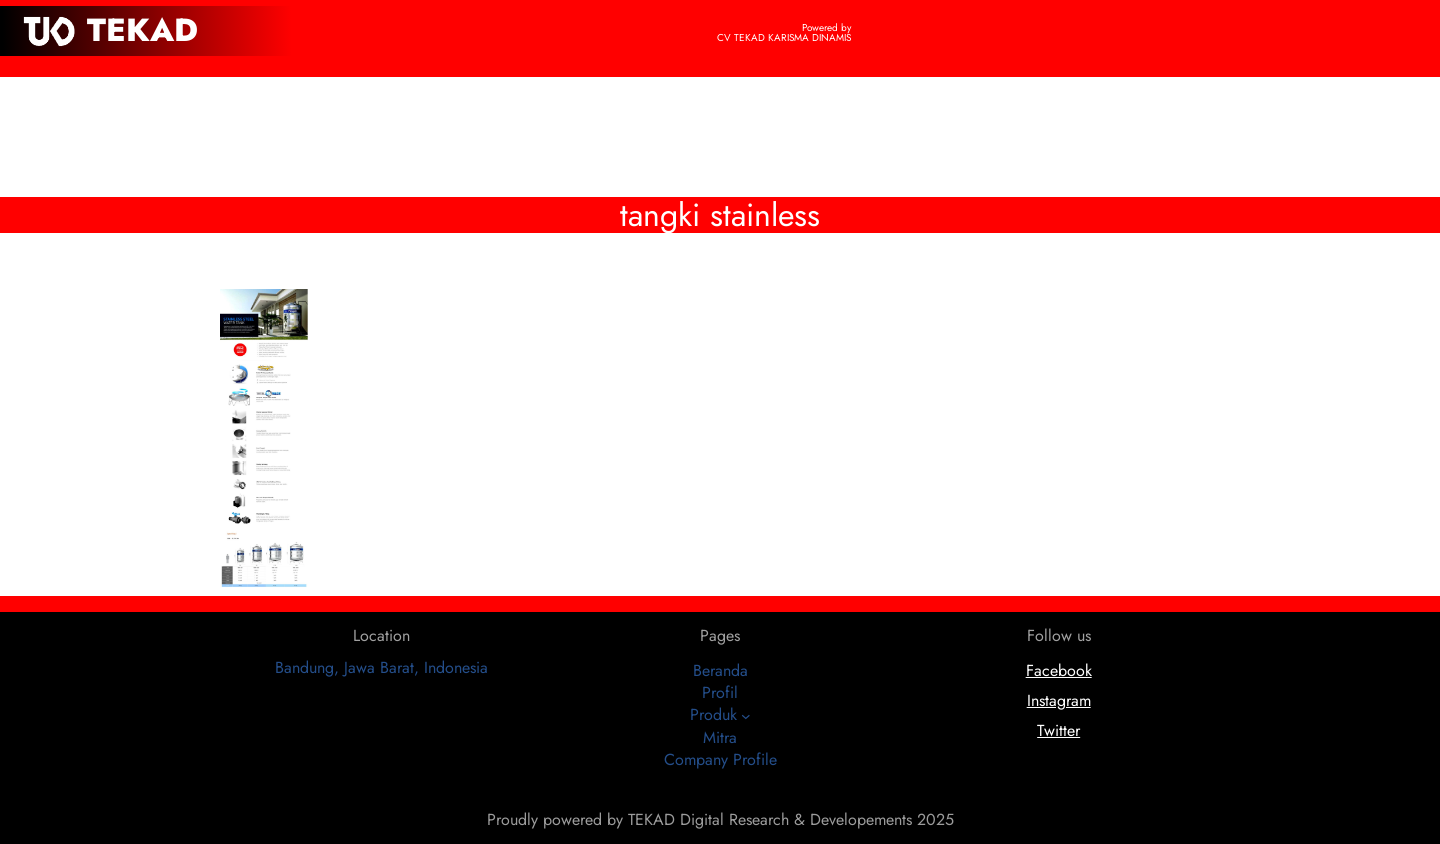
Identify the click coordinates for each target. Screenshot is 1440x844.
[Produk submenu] (746, 716)
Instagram (1059, 700)
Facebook (1059, 670)
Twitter (1058, 730)
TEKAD (142, 30)
